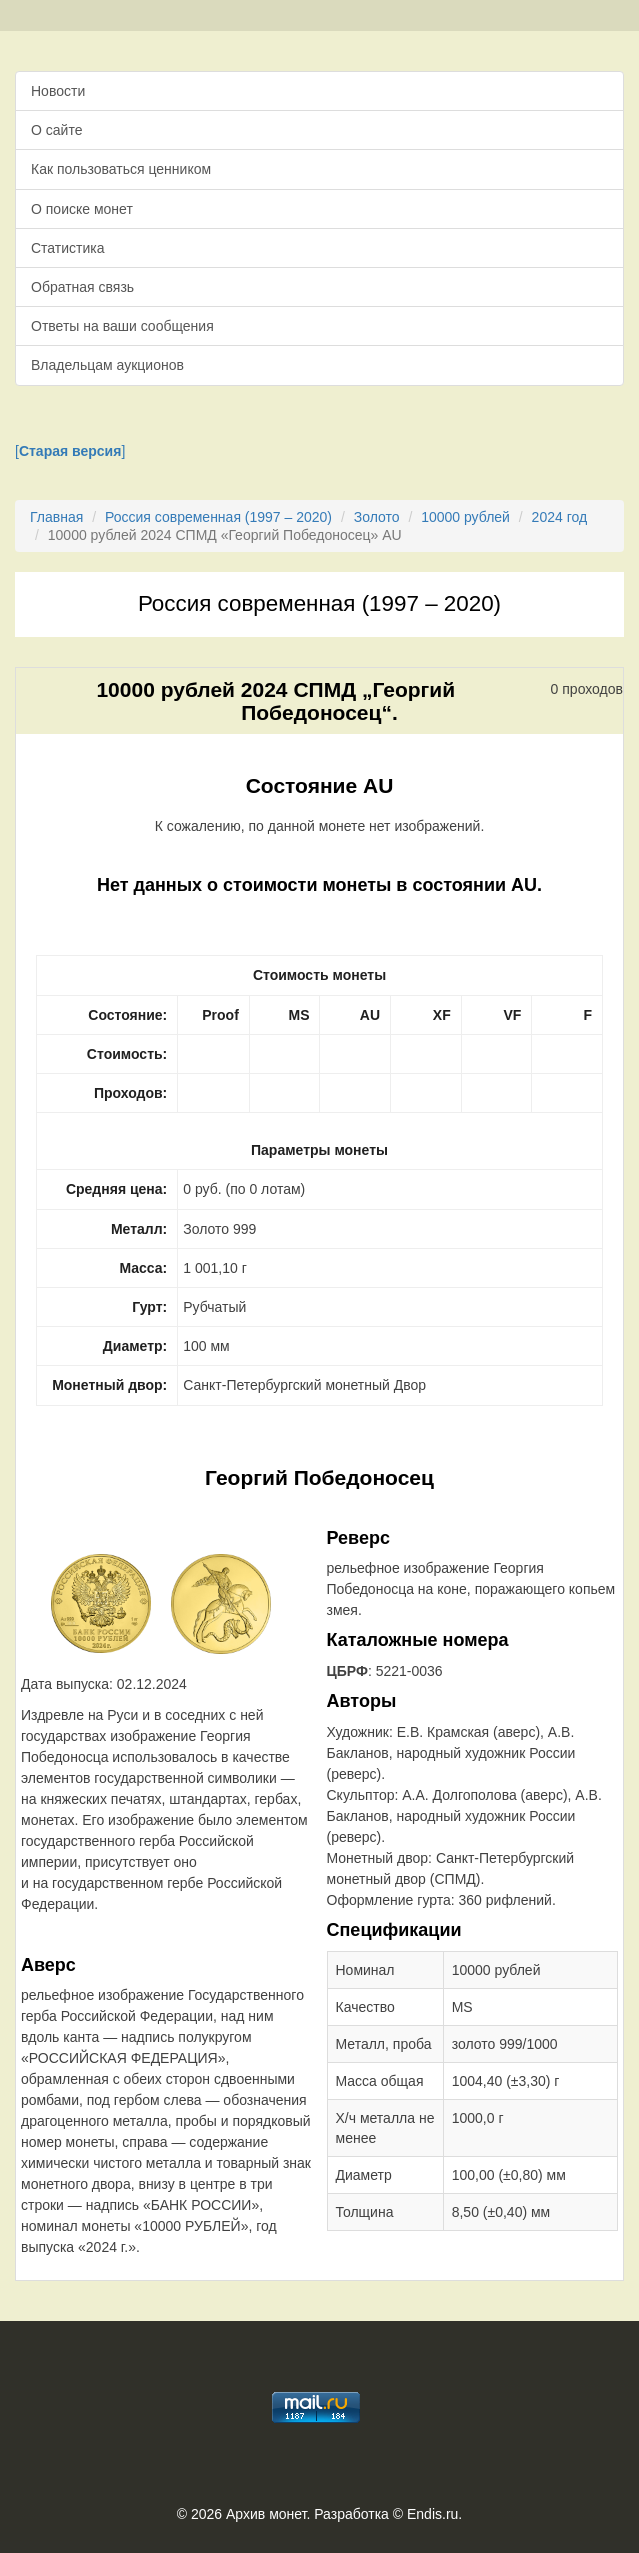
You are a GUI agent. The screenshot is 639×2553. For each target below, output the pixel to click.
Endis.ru (432, 2514)
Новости (58, 91)
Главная (56, 517)
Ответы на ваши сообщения (122, 326)
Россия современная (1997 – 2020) (218, 517)
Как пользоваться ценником (121, 169)
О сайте (56, 130)
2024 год (559, 517)
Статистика (68, 248)
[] (70, 451)
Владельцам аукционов (107, 365)
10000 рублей (465, 517)
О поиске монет (82, 209)
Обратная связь (82, 287)
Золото (377, 517)
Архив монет (266, 2514)
